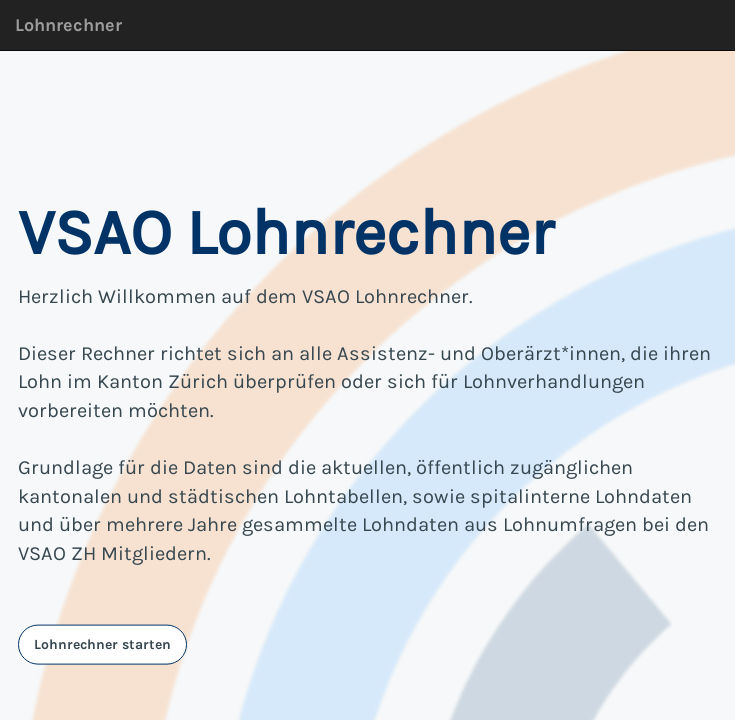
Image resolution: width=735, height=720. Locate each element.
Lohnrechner (68, 25)
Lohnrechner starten (102, 643)
